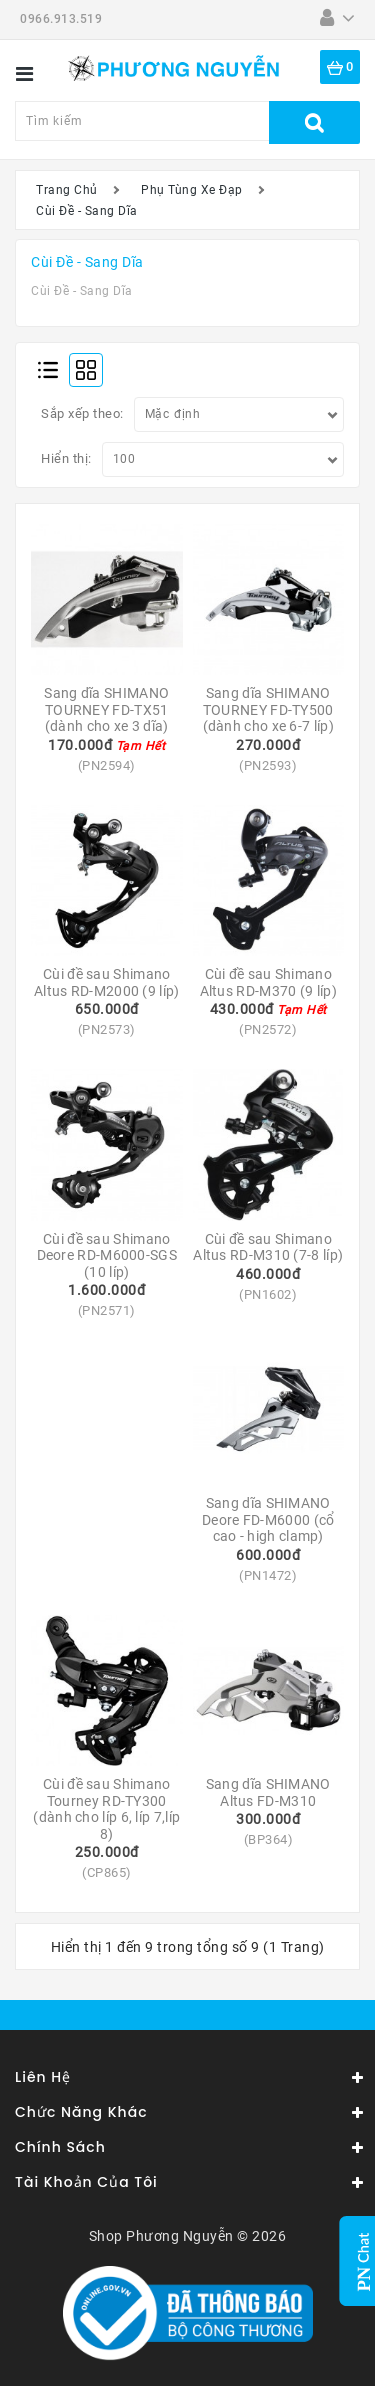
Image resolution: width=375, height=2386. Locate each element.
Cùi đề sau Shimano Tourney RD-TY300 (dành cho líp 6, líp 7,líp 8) (108, 1809)
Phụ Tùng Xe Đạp (192, 190)
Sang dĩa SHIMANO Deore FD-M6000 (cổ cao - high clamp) (270, 1519)
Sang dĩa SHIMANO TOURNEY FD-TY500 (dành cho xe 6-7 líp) (270, 709)
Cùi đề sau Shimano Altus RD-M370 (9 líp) (268, 982)
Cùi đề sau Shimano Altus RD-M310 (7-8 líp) (268, 1247)
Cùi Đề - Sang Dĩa (87, 211)
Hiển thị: (66, 458)
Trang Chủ (67, 190)
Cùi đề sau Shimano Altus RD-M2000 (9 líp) (107, 982)
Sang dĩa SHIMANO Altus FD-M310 (270, 1792)
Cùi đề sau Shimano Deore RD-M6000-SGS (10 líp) (109, 1255)
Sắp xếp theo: (82, 413)
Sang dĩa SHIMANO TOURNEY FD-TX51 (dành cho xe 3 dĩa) (108, 709)
